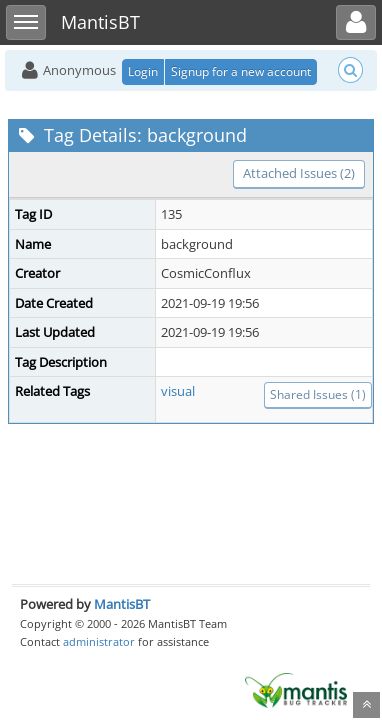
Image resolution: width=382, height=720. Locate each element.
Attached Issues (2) (299, 173)
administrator (99, 641)
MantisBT (122, 604)
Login (143, 71)
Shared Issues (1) (318, 394)
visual (178, 391)
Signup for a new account (241, 71)
